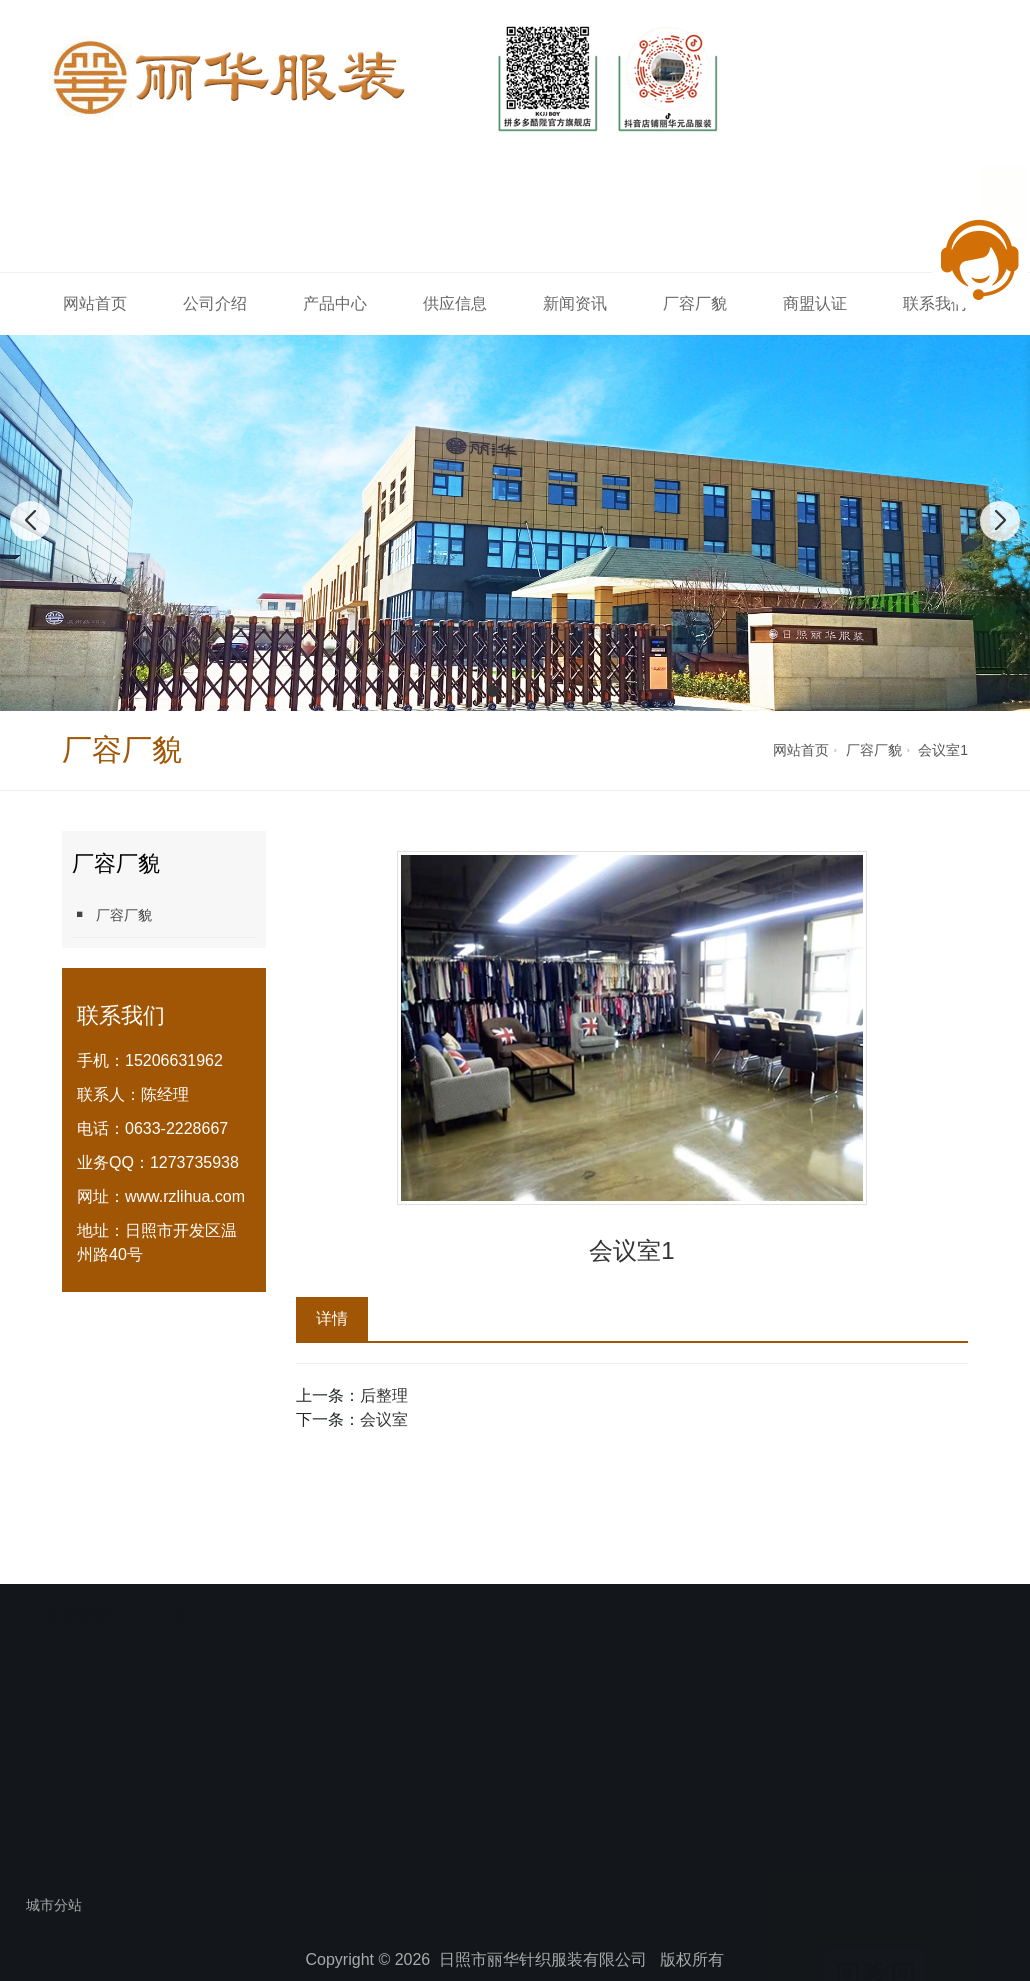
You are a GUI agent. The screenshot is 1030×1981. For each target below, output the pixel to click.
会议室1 (943, 750)
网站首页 (95, 303)
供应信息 (455, 303)
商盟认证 (815, 303)
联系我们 (680, 1812)
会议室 (384, 1419)
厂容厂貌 (695, 303)
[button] (493, 691)
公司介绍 (215, 303)
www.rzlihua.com (185, 1196)
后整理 (384, 1395)
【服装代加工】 (194, 1575)
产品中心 (335, 303)
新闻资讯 (575, 303)
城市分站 (54, 1905)
